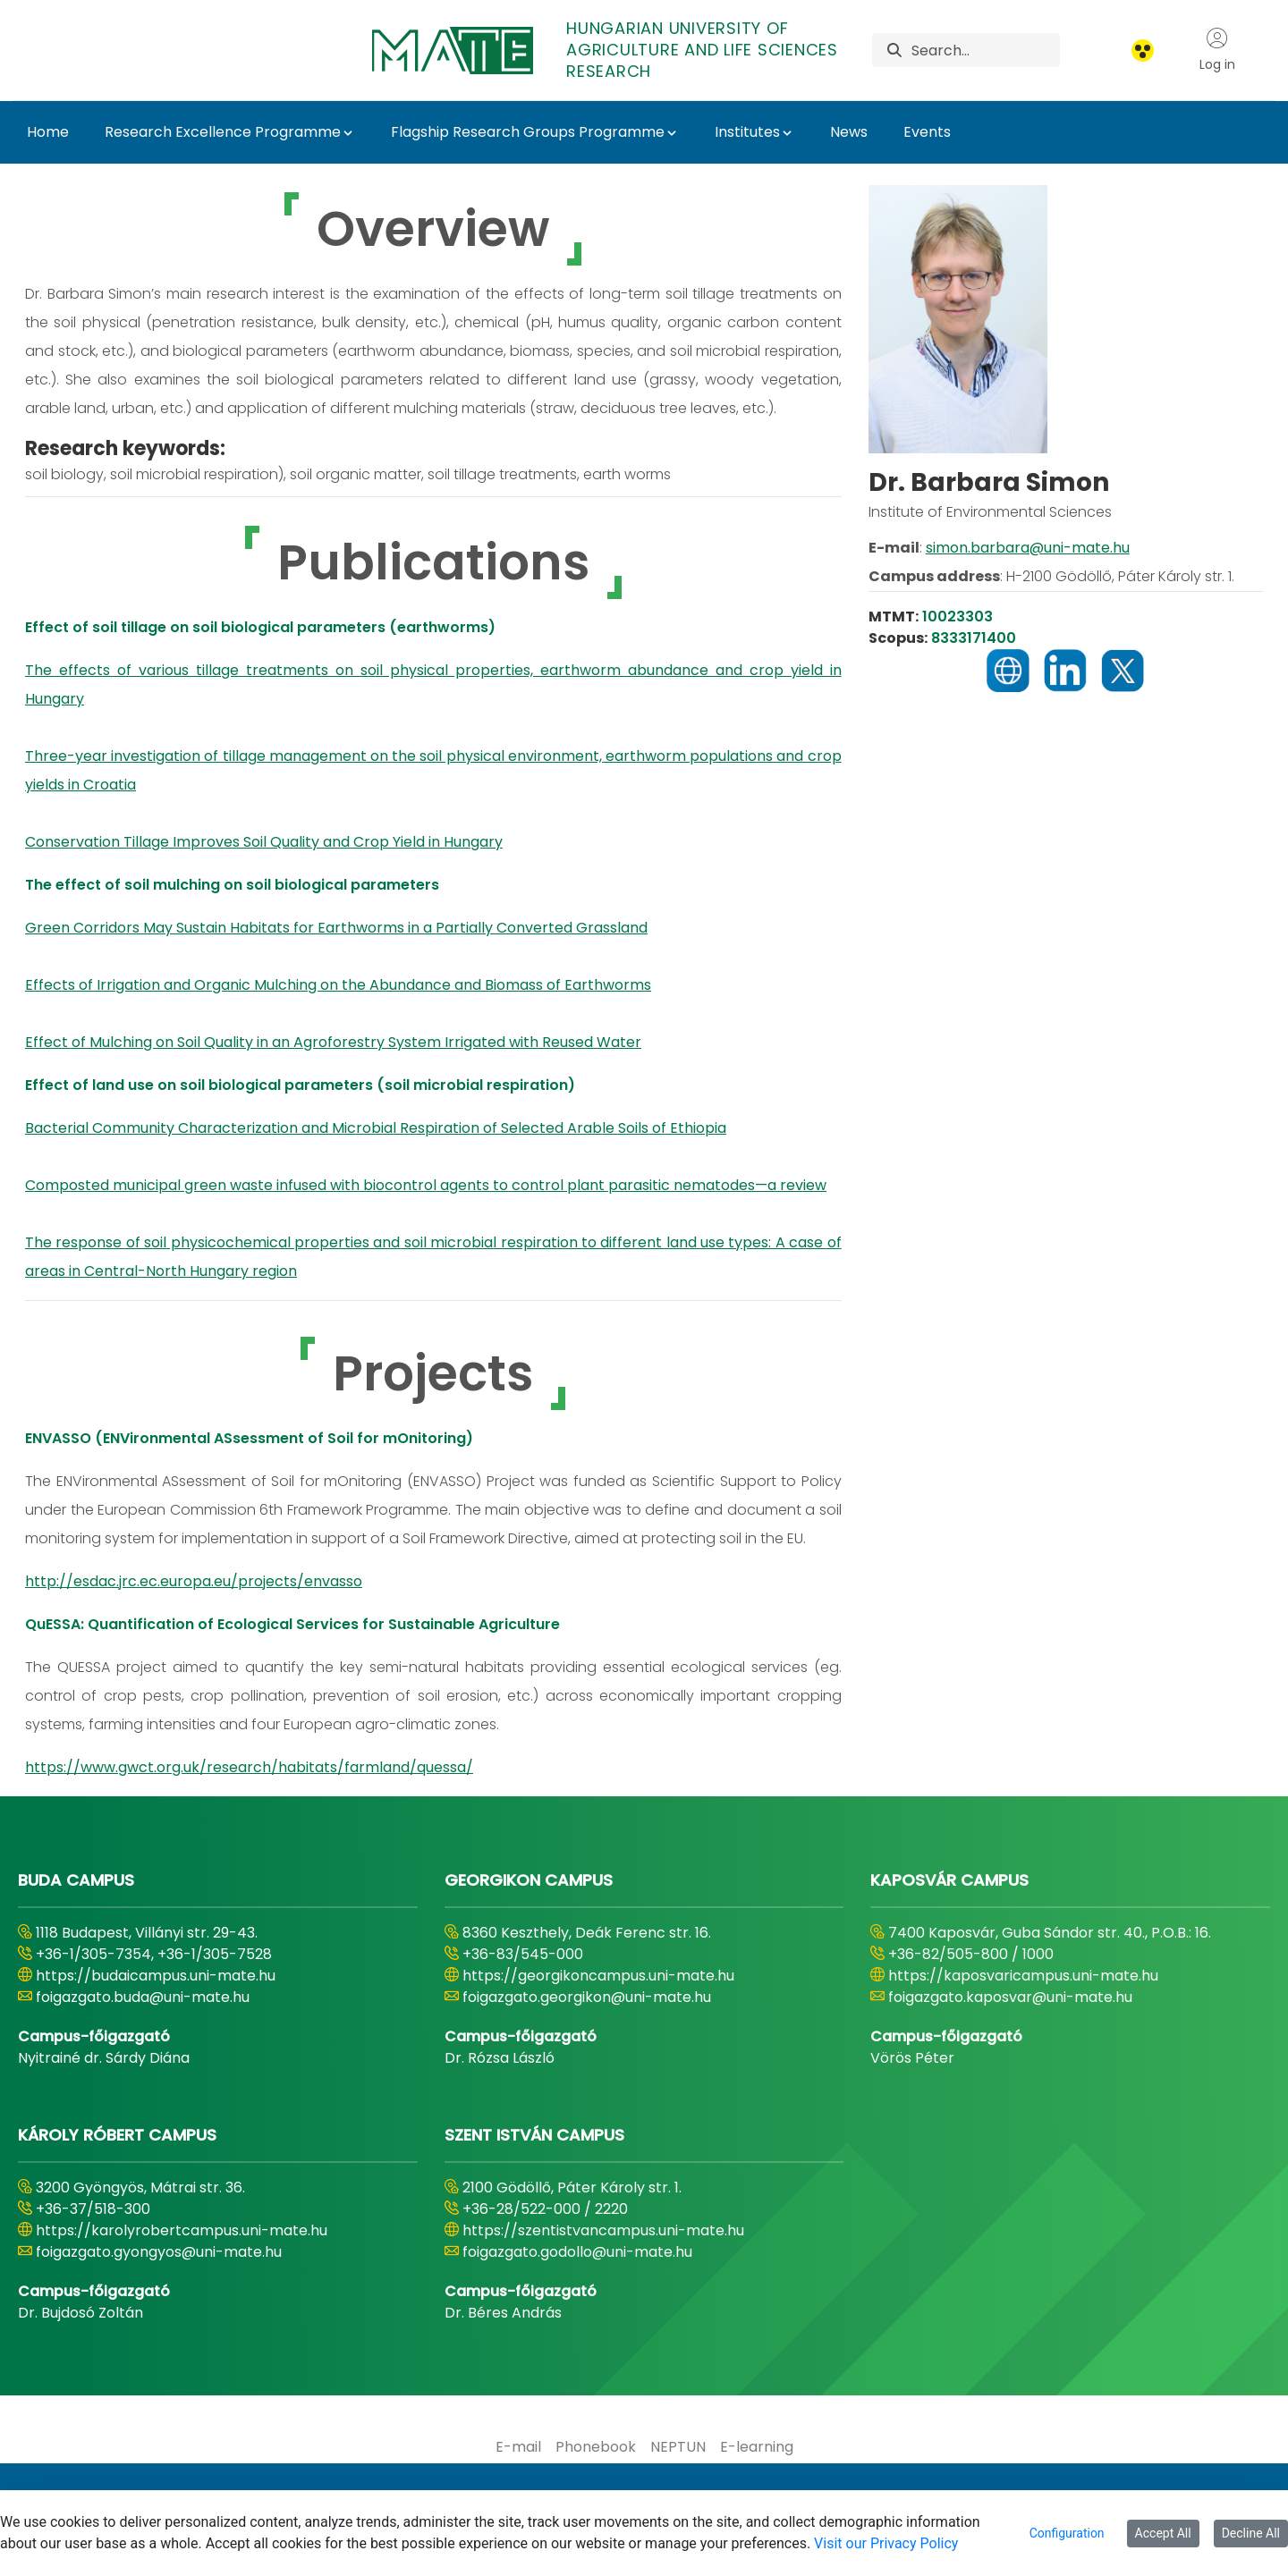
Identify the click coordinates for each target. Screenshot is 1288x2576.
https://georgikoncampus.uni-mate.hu (598, 1975)
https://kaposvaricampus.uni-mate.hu (1023, 1975)
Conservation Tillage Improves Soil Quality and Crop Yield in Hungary (264, 842)
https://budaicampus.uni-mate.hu (155, 1975)
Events (927, 132)
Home (48, 132)
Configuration (1067, 2533)
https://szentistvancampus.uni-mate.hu (603, 2230)
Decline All (1251, 2533)
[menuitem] (518, 2447)
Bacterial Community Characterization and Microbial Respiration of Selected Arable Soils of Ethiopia (375, 1128)
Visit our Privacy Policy (886, 2543)
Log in (1217, 50)
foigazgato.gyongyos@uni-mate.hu (159, 2252)
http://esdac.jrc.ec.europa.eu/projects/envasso (193, 1581)
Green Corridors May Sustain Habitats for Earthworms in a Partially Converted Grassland (336, 927)
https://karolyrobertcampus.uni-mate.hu (181, 2230)
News (849, 132)
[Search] (985, 50)
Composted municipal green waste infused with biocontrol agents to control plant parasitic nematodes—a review (425, 1185)
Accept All (1163, 2533)
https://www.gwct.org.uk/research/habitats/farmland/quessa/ (249, 1767)
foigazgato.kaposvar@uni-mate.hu (1010, 1997)
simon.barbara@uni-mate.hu (1028, 547)
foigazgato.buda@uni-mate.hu (143, 1997)
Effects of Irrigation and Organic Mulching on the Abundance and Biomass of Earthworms (338, 985)
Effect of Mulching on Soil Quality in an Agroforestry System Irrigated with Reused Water (333, 1042)
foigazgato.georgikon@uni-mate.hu (586, 1997)
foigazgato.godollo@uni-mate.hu (577, 2252)
